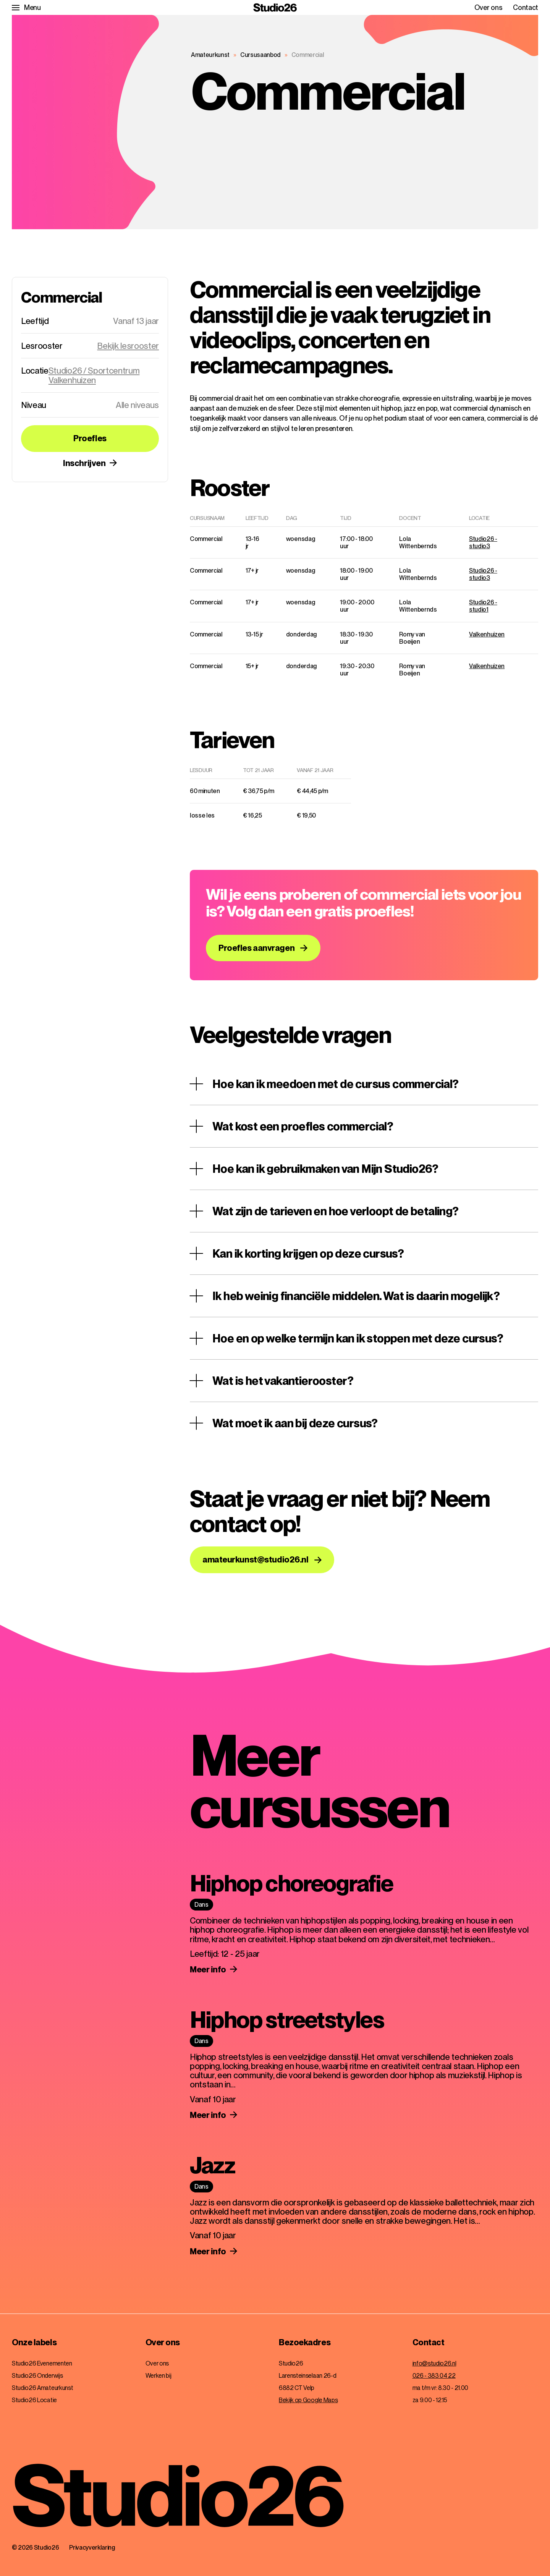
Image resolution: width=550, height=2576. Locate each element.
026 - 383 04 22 (434, 2375)
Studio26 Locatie (34, 2400)
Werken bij (158, 2375)
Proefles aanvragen (256, 948)
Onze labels (34, 2342)
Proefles (89, 438)
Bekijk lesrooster (128, 346)
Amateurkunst (210, 54)
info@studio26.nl (434, 2363)
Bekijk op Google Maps (308, 2400)
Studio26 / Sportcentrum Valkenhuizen (94, 375)
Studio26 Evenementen (42, 2363)
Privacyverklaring (92, 2547)
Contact (525, 7)
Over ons (488, 7)
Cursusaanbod (260, 54)
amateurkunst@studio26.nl (255, 1559)
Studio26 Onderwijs (37, 2375)
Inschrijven (84, 463)
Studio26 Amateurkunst (42, 2387)
